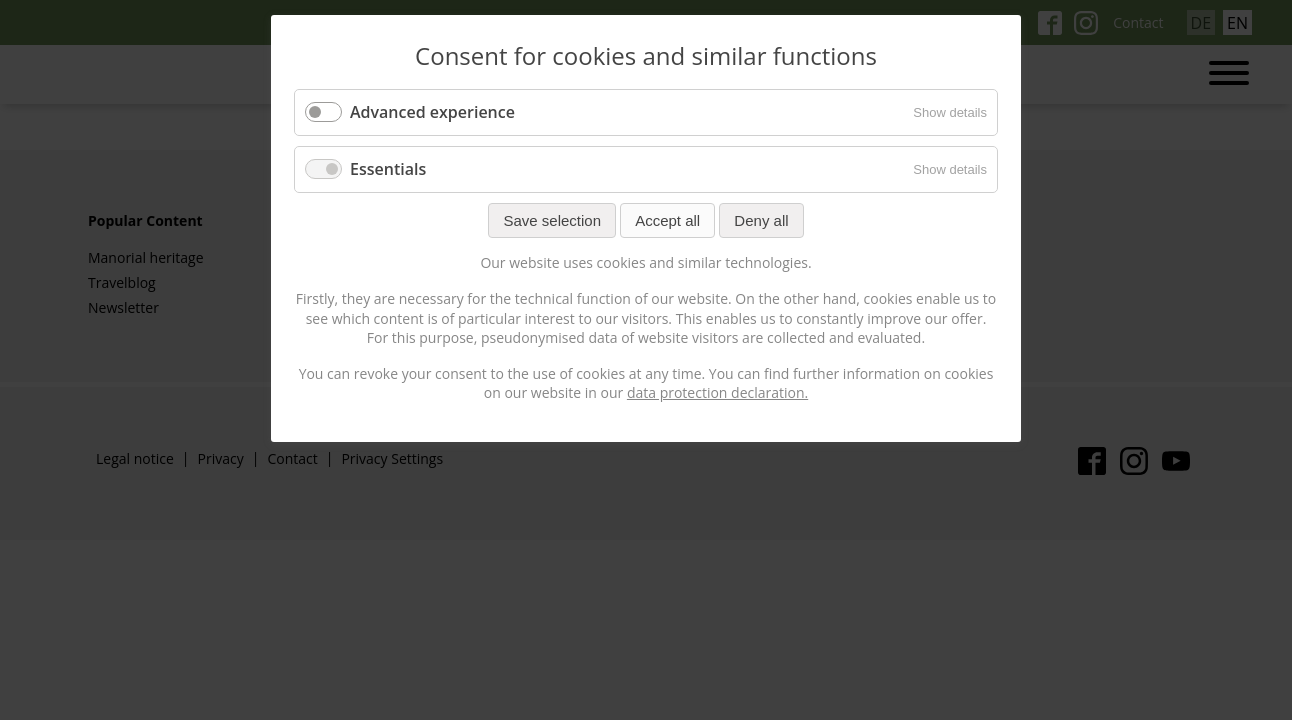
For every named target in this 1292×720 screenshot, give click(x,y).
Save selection (552, 220)
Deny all (761, 220)
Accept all (667, 220)
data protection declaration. (717, 392)
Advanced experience (432, 112)
